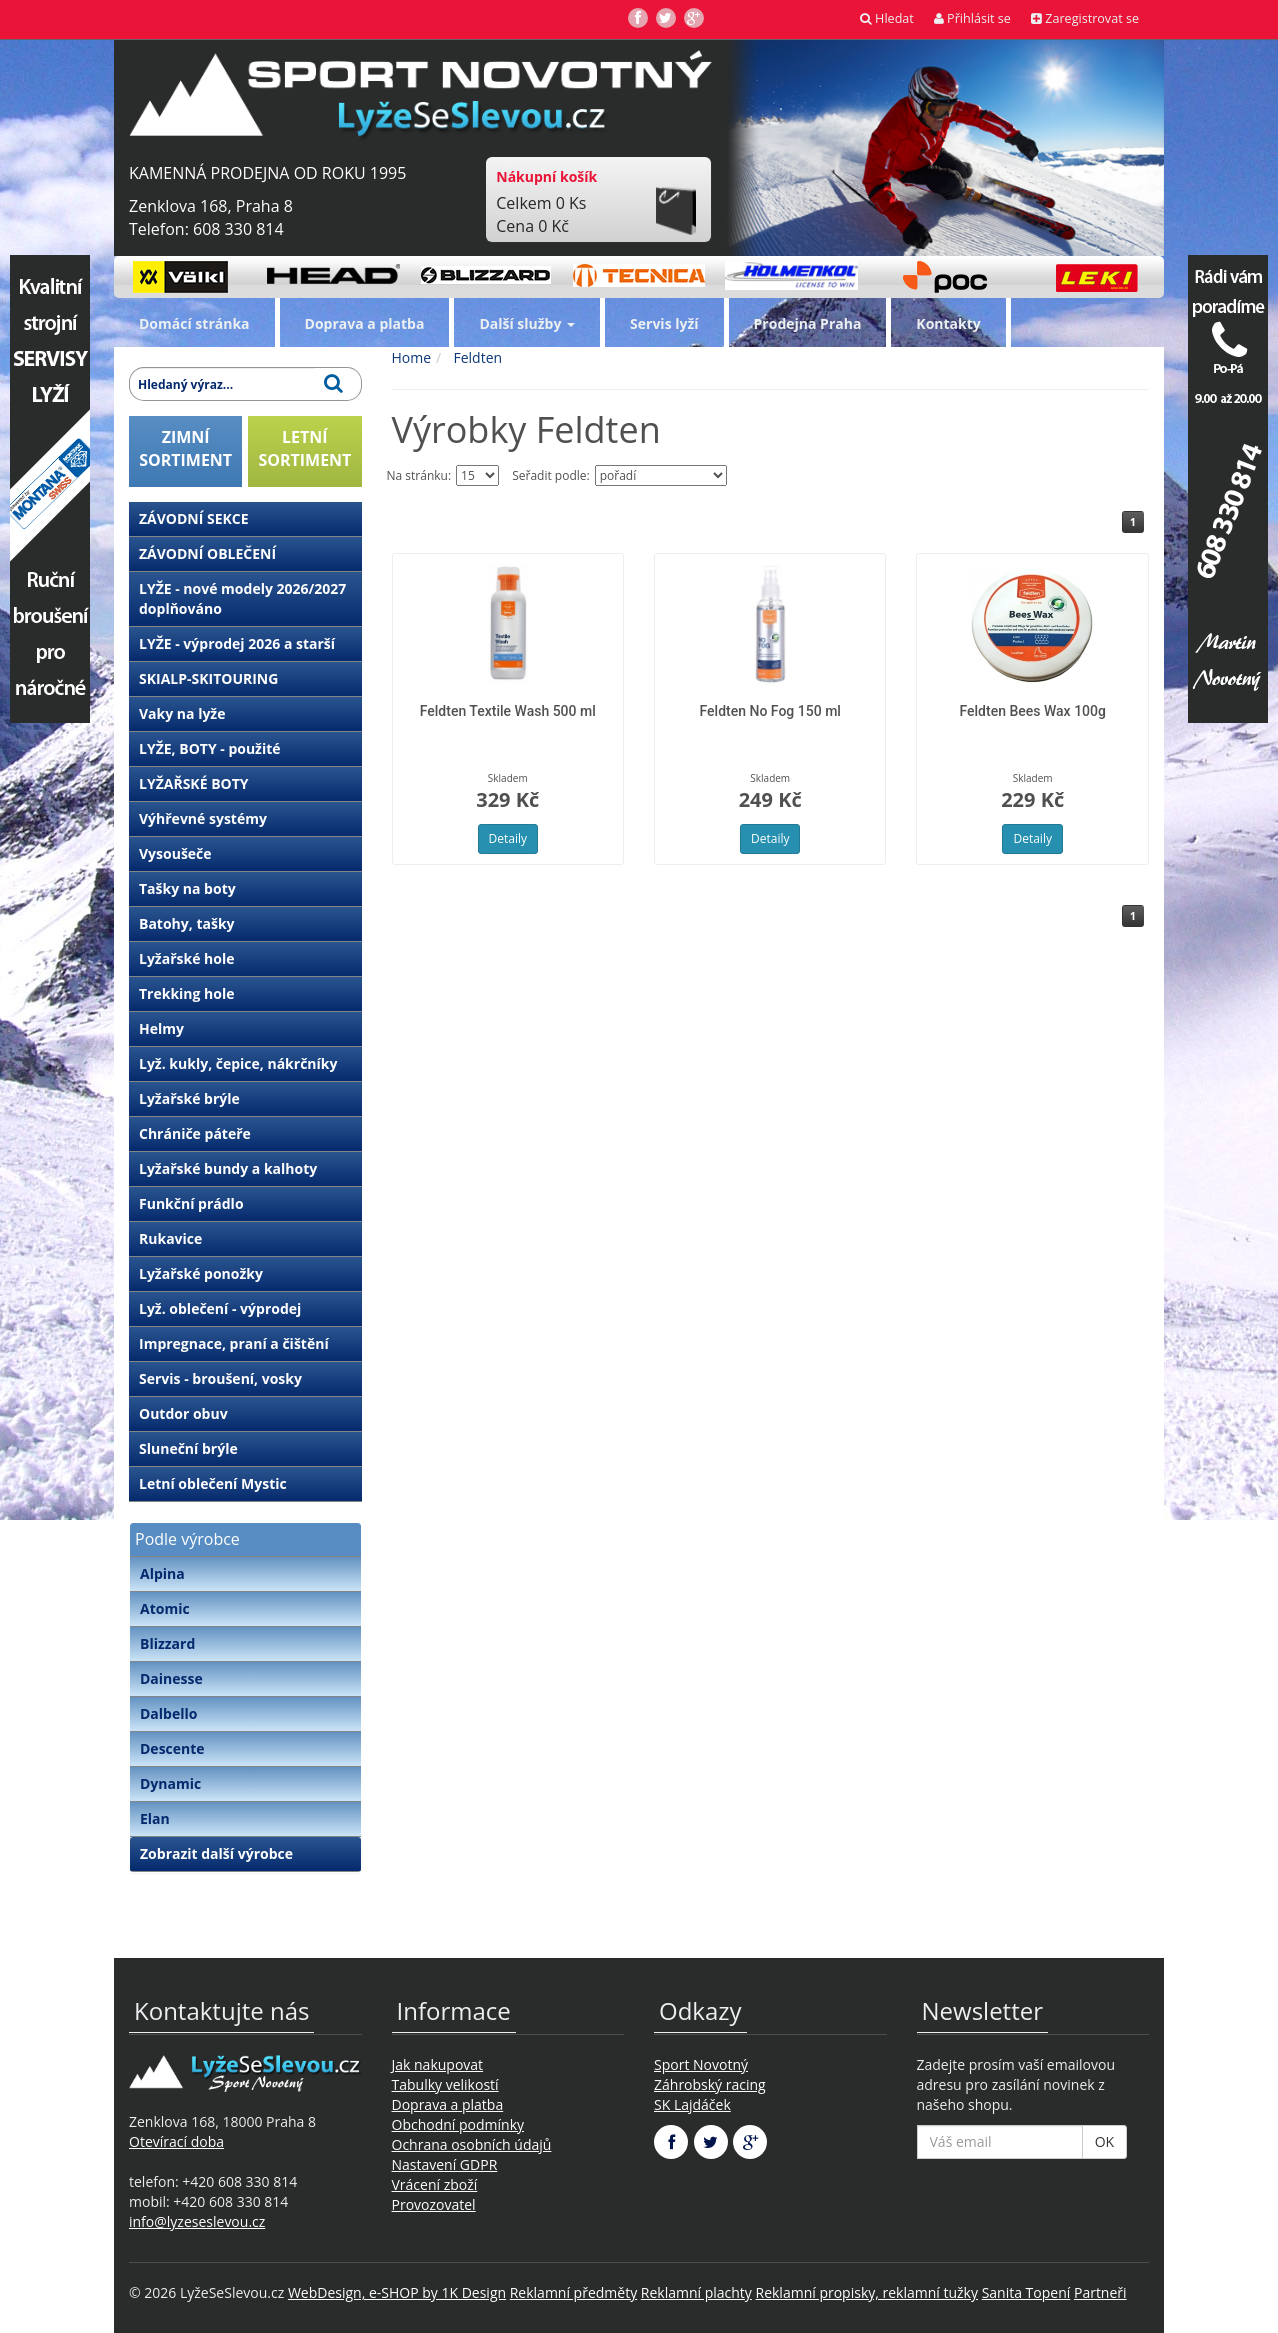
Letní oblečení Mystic (213, 1483)
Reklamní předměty (573, 2292)
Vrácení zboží (435, 2184)
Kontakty (948, 323)
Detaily (508, 838)
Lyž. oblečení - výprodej (220, 1308)
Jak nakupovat (438, 2064)
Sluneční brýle (188, 1448)
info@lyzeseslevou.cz (197, 2221)
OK (1104, 2141)
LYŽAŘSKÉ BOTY (194, 783)
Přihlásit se (972, 18)
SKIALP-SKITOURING (208, 678)
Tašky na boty (187, 888)
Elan (155, 1818)
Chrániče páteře (195, 1133)
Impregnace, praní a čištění (234, 1343)
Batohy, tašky (187, 923)
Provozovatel (434, 2204)
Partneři (1100, 2292)
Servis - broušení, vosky (220, 1378)
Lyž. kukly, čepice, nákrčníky (238, 1063)
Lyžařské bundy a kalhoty (228, 1168)
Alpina (162, 1573)
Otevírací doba (176, 2141)
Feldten (476, 357)
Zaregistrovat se (1085, 18)
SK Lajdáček (692, 2104)
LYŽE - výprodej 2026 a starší (237, 643)
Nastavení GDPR (445, 2164)
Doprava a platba (365, 323)
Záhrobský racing (710, 2084)
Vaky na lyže (182, 713)
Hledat (887, 18)
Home (412, 357)
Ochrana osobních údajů (472, 2144)
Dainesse (171, 1678)
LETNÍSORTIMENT (304, 448)
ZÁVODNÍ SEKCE (194, 518)
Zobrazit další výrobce (216, 1853)
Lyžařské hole (186, 958)
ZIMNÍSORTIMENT (185, 448)
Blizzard (167, 1643)
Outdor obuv (183, 1413)
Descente (172, 1748)
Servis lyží (664, 323)
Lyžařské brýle (189, 1098)
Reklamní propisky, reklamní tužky (867, 2292)
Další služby (527, 323)
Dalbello (168, 1713)
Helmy (161, 1028)
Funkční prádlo (191, 1203)
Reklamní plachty (696, 2292)
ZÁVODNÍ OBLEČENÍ (207, 553)
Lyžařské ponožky (201, 1273)
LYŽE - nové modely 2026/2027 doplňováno (242, 598)
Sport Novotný (701, 2064)
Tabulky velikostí (445, 2084)
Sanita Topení (1026, 2292)
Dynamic (170, 1783)
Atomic (165, 1608)
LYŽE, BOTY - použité (210, 748)
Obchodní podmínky (458, 2124)
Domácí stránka (194, 323)
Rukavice (170, 1238)
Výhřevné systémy (203, 818)
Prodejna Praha (808, 323)
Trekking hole (187, 993)
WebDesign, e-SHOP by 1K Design (397, 2292)
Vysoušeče (175, 853)
